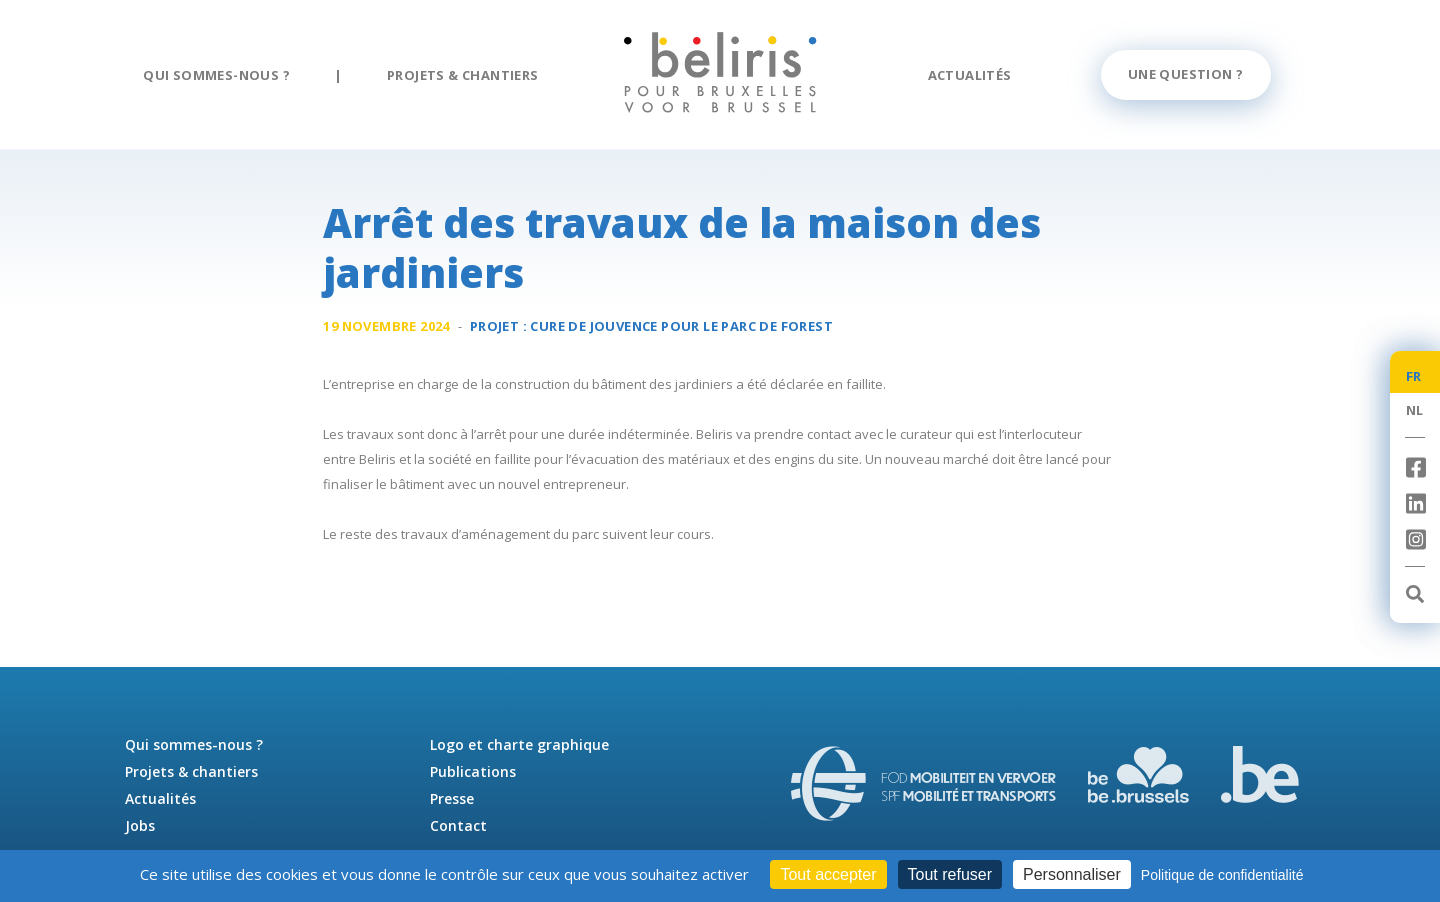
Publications (473, 771)
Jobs (140, 825)
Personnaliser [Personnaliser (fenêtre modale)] (1072, 874)
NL (1415, 410)
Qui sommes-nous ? (216, 75)
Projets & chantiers (463, 75)
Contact (458, 825)
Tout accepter (828, 874)
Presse (452, 798)
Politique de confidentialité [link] (1222, 875)
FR (1414, 376)
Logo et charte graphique (519, 744)
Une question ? (1186, 74)
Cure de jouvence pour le (681, 326)
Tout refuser (950, 874)
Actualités (970, 75)
